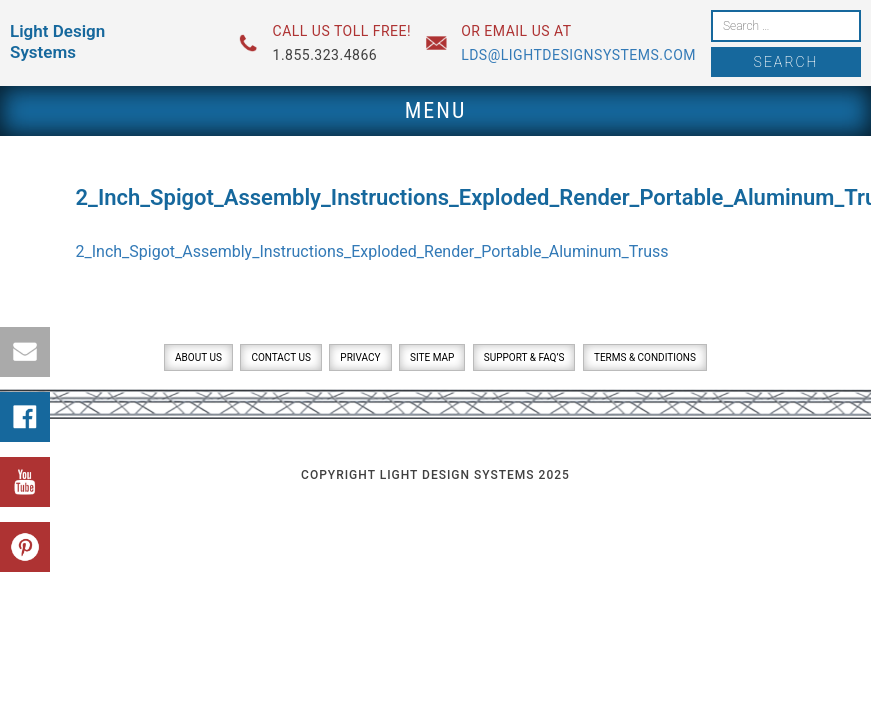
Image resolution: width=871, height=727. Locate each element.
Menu (436, 110)
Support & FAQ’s (524, 357)
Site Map (432, 357)
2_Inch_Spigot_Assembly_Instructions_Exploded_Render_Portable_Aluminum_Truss (372, 251)
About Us (198, 357)
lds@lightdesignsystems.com (578, 55)
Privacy (360, 357)
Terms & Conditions (645, 357)
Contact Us (280, 357)
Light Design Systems (57, 41)
